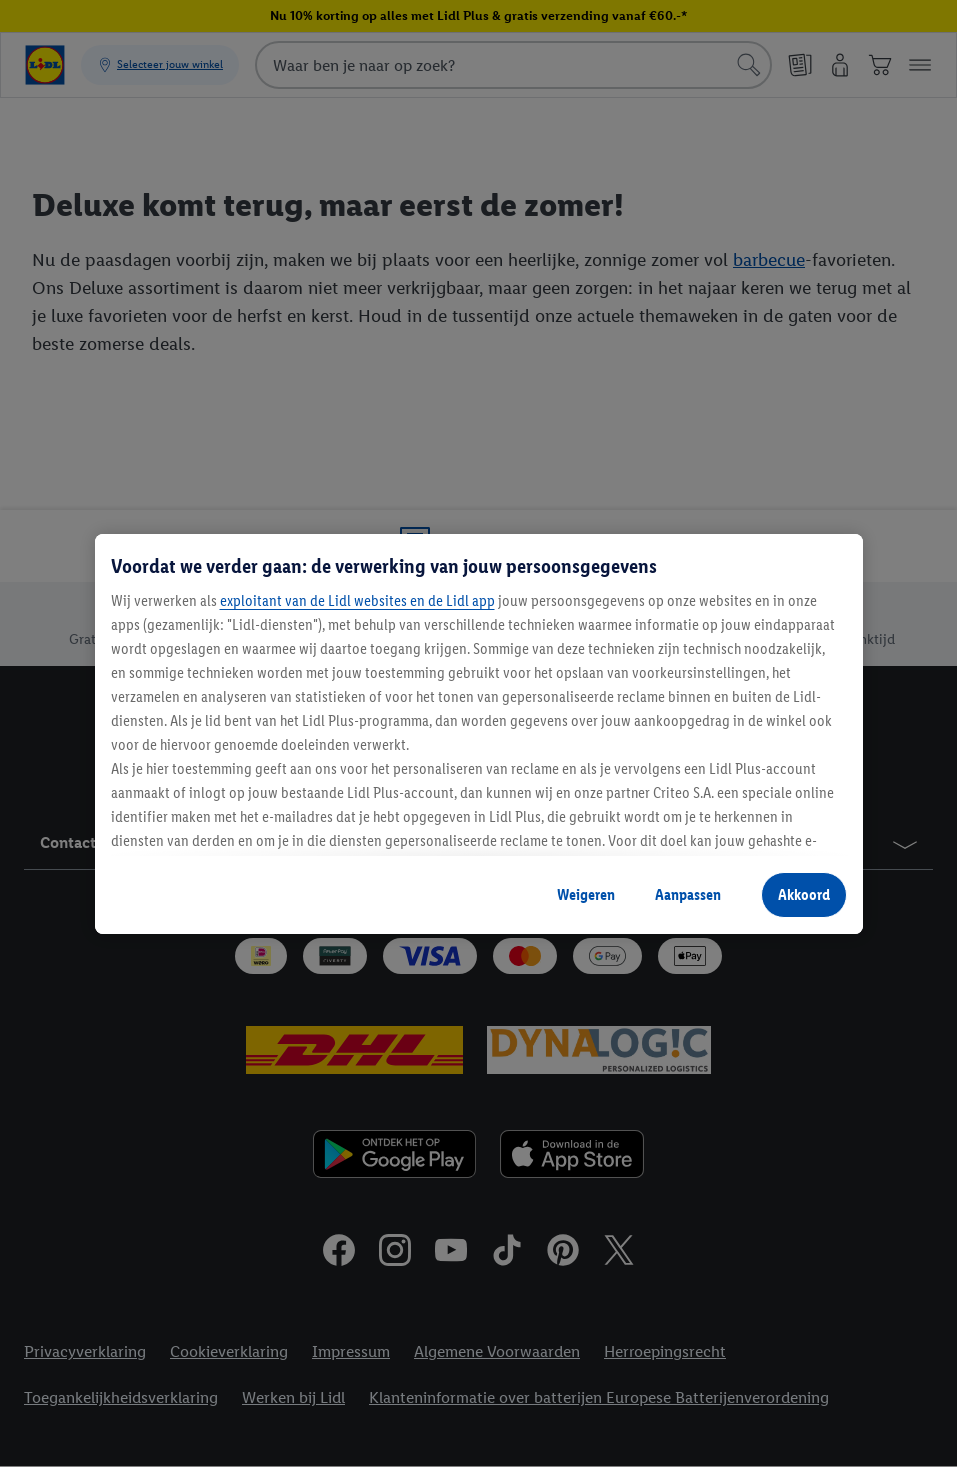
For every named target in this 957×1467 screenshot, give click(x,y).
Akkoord (804, 894)
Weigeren (586, 894)
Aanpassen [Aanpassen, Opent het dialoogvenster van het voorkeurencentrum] (688, 894)
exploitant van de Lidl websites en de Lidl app (357, 600)
